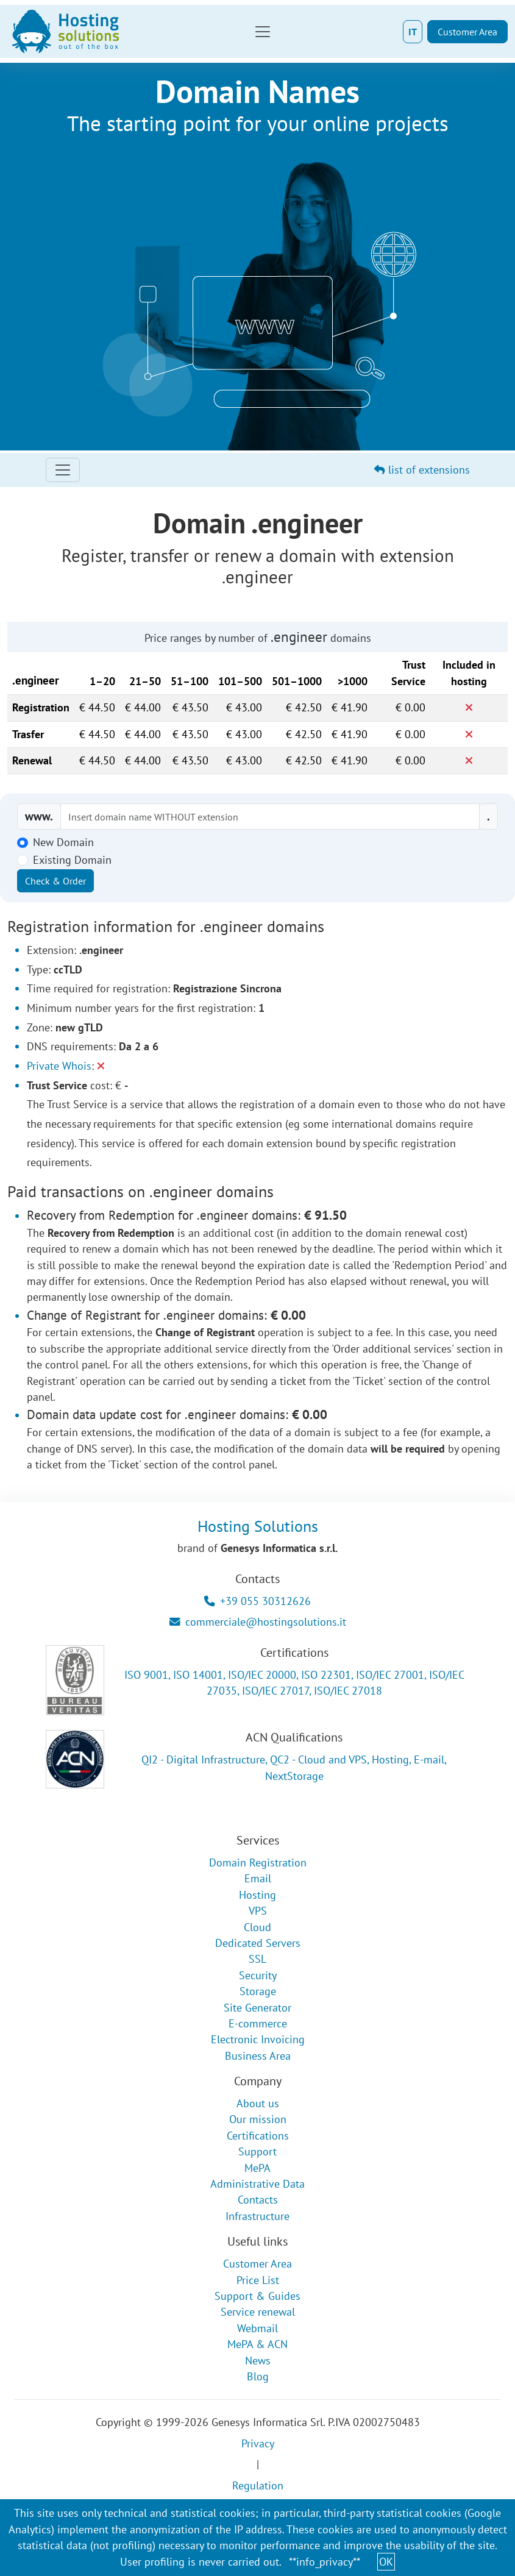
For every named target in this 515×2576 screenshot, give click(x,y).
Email (257, 1878)
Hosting (257, 1895)
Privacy (257, 2443)
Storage (258, 1991)
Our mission (257, 2119)
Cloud (257, 1927)
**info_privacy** (324, 2562)
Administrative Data (257, 2184)
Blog (258, 2376)
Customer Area (467, 32)
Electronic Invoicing (258, 2039)
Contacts (258, 2200)
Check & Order (55, 881)
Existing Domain (72, 860)
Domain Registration (258, 1863)
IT (412, 32)
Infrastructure (257, 2216)
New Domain (63, 842)
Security (258, 1975)
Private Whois (59, 1066)
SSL (257, 1959)
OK (386, 2562)
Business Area (258, 2056)
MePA (257, 2168)
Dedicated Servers (257, 1943)
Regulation (257, 2485)
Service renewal (258, 2312)
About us (257, 2103)
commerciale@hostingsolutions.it (257, 1622)
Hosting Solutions (257, 1526)
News (258, 2361)
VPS (258, 1911)
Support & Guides (257, 2296)
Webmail (257, 2328)
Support (257, 2151)
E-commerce (258, 2023)
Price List (257, 2280)
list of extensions (422, 470)
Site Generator (257, 2008)
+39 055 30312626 (257, 1601)
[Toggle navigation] (262, 31)
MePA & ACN (257, 2344)
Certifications (258, 2136)
